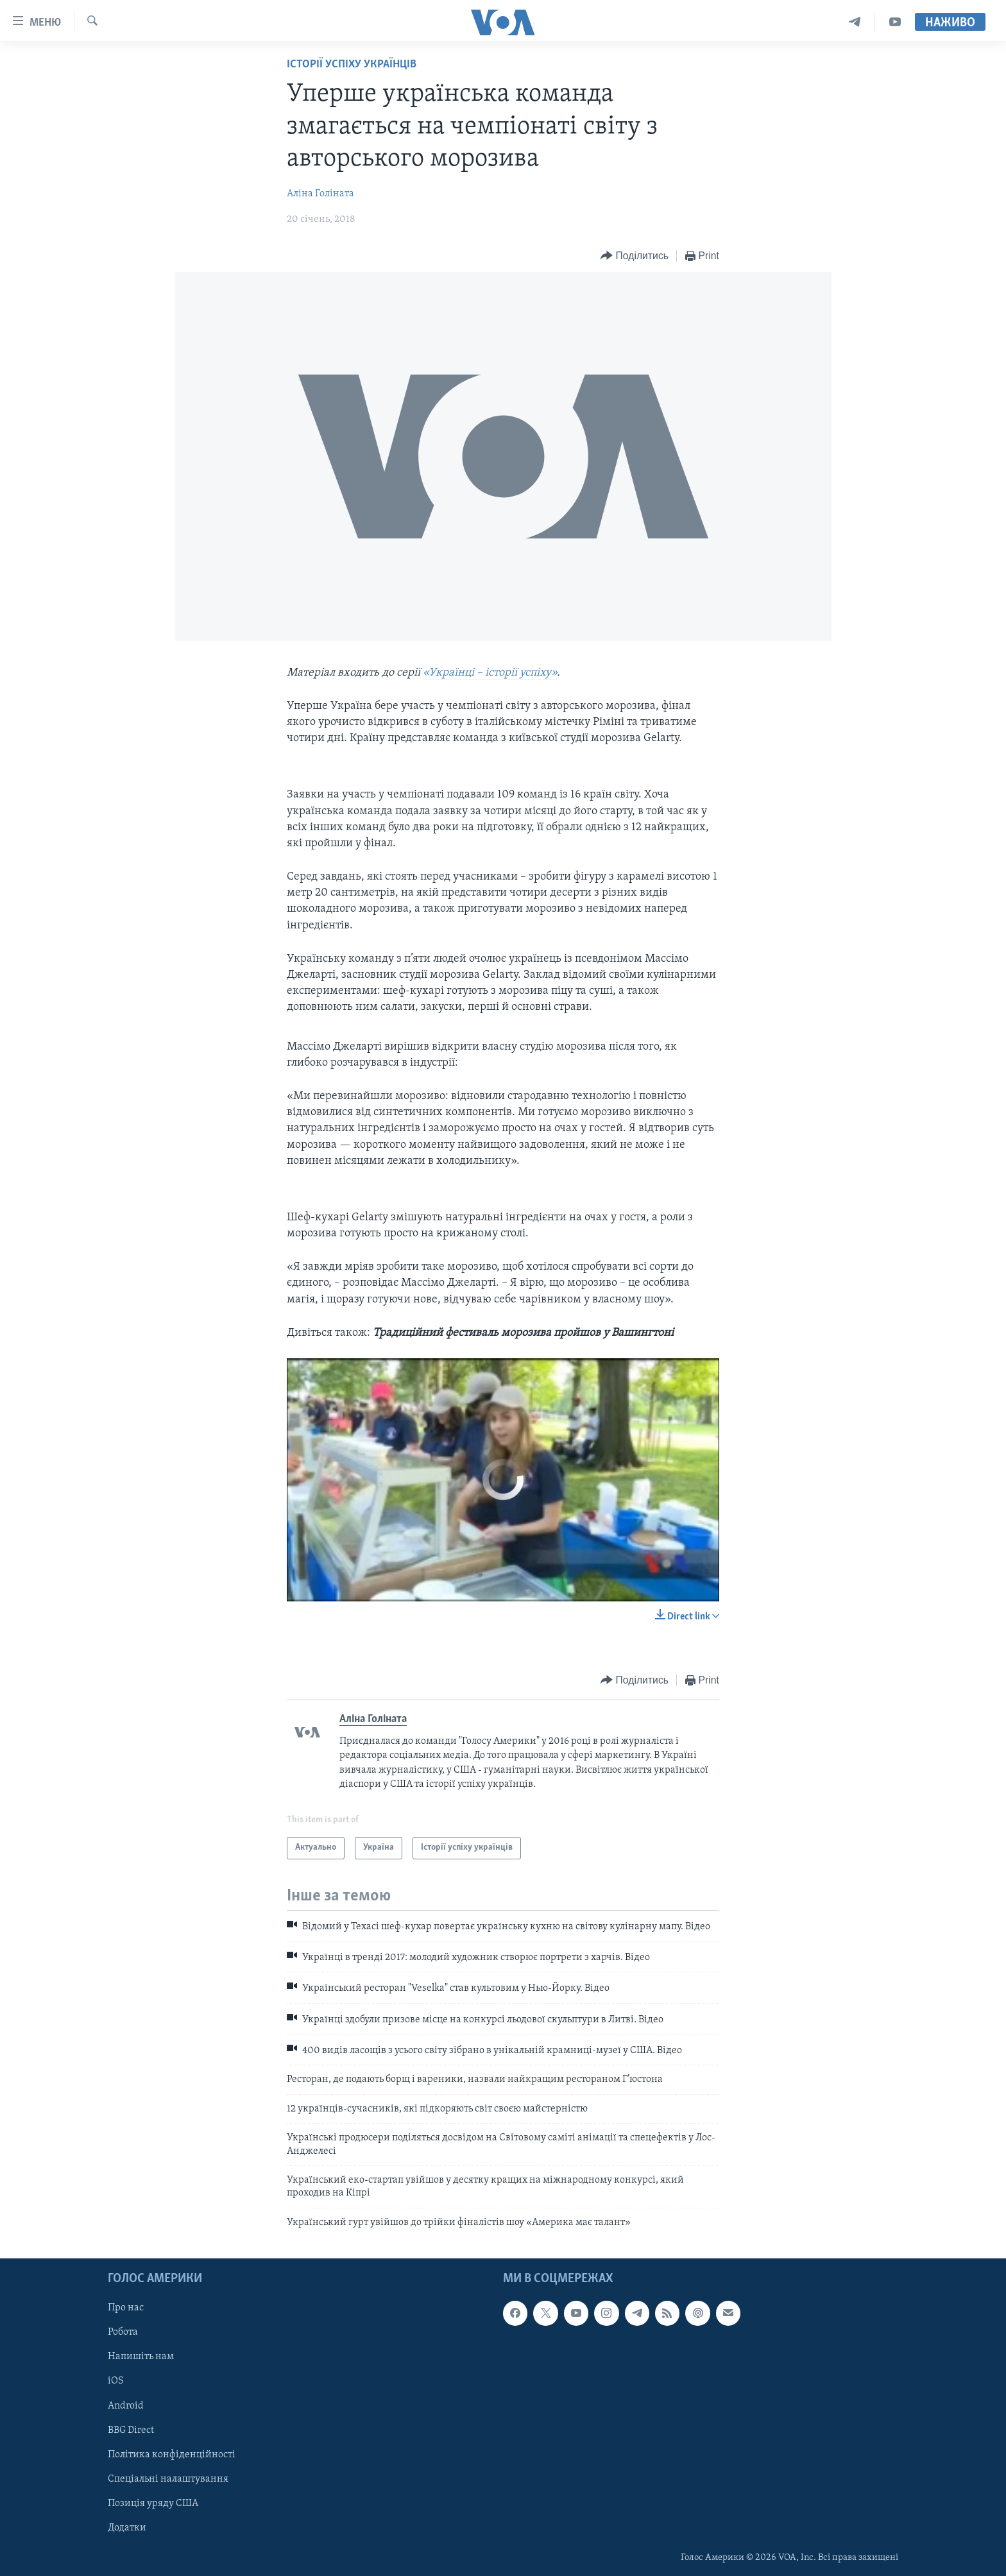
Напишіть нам (141, 2357)
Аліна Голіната (320, 194)
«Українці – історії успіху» (490, 673)
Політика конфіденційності (171, 2455)
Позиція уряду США (153, 2503)
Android (126, 2406)
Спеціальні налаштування (168, 2479)
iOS (116, 2381)
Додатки (127, 2528)
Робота (123, 2333)
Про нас (126, 2308)
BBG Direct (131, 2430)
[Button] (635, 256)
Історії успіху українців (351, 64)
